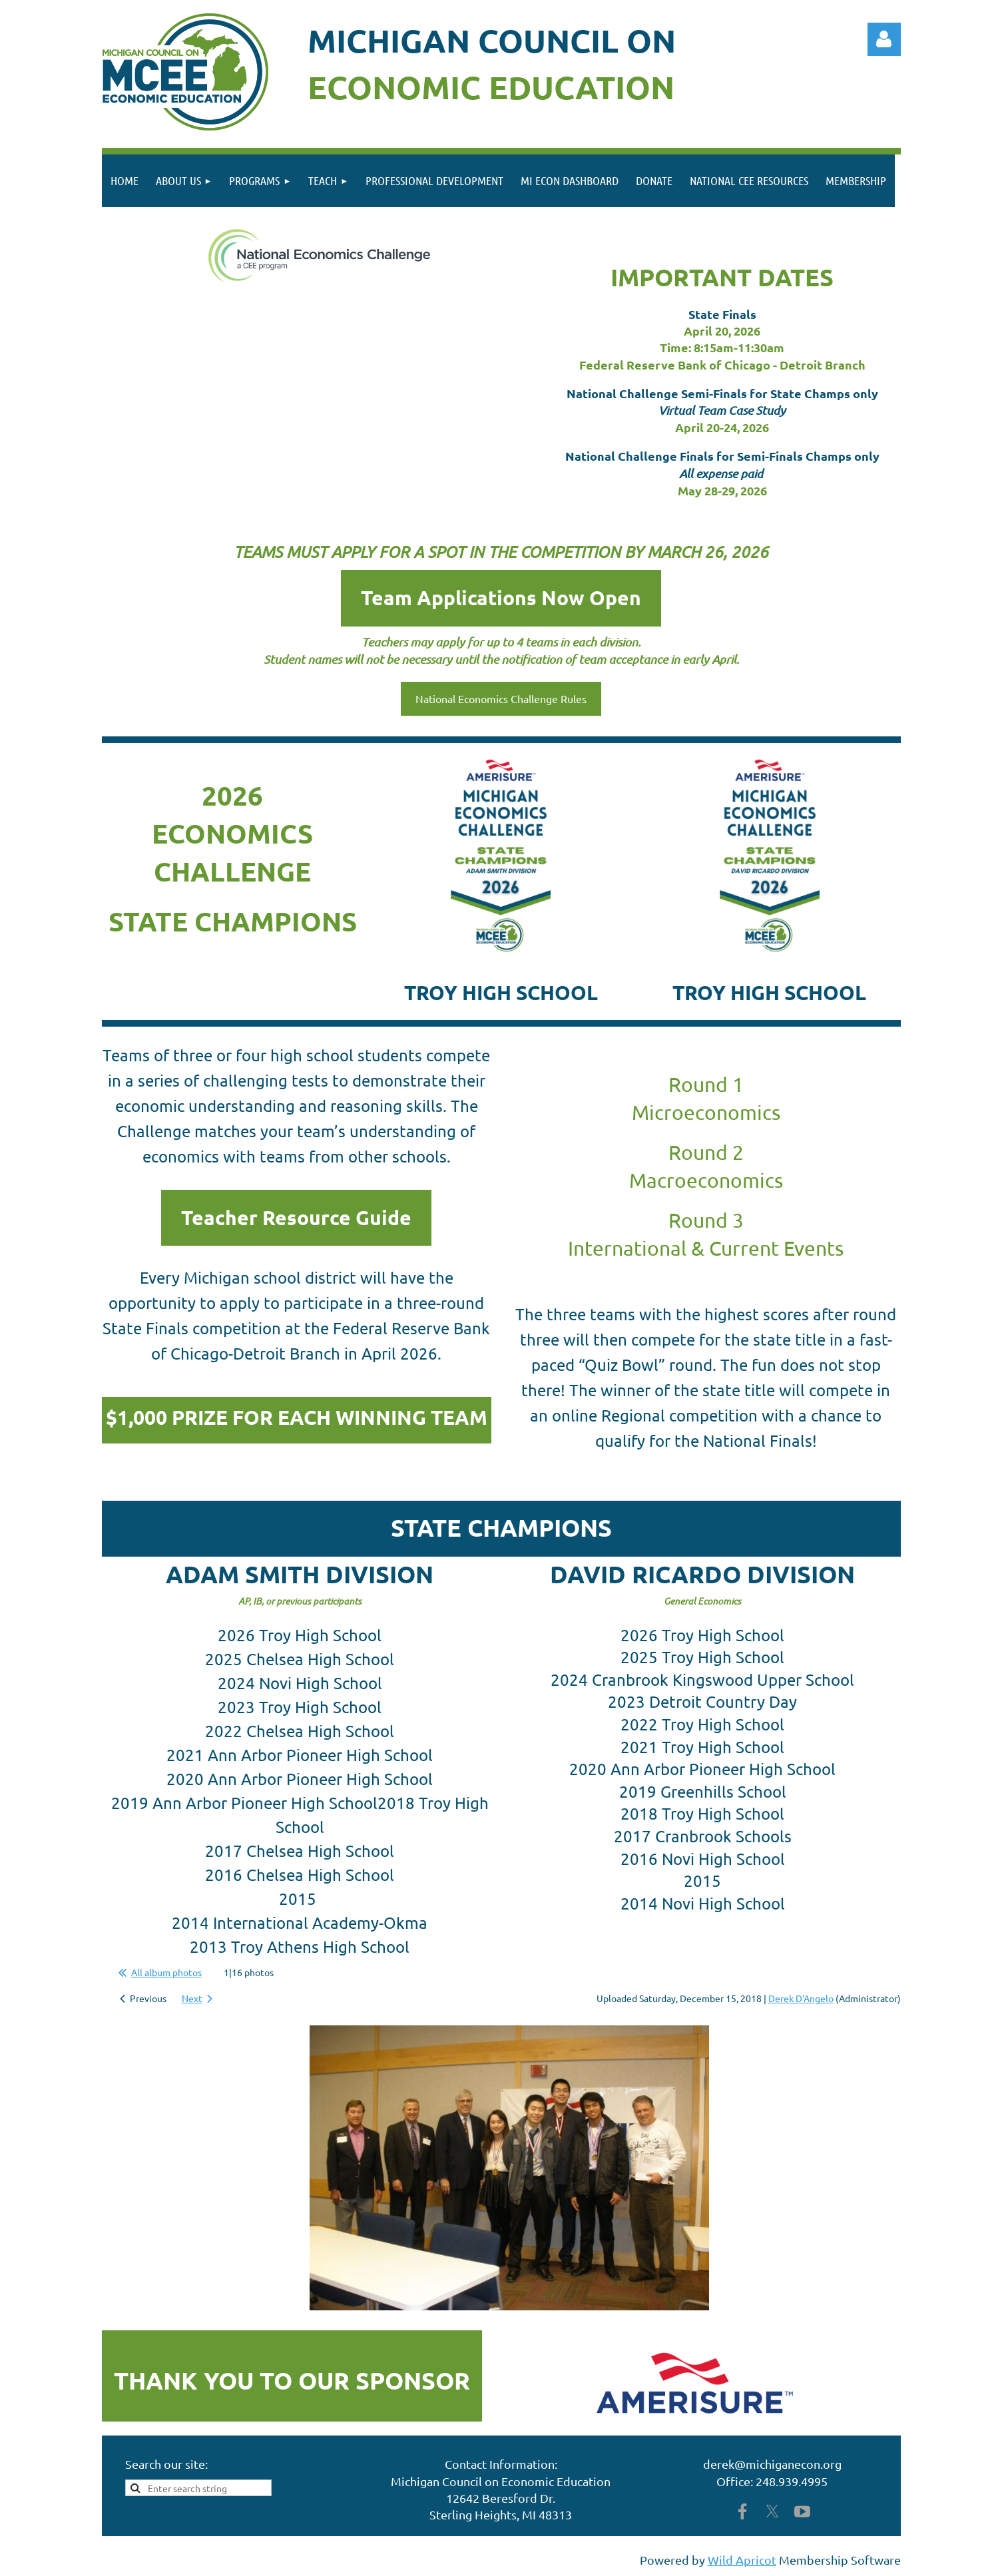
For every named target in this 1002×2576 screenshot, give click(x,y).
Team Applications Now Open (501, 597)
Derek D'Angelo (801, 1998)
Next (192, 1998)
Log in (884, 39)
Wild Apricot (742, 2560)
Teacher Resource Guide (296, 1217)
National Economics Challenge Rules (501, 698)
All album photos (166, 1972)
